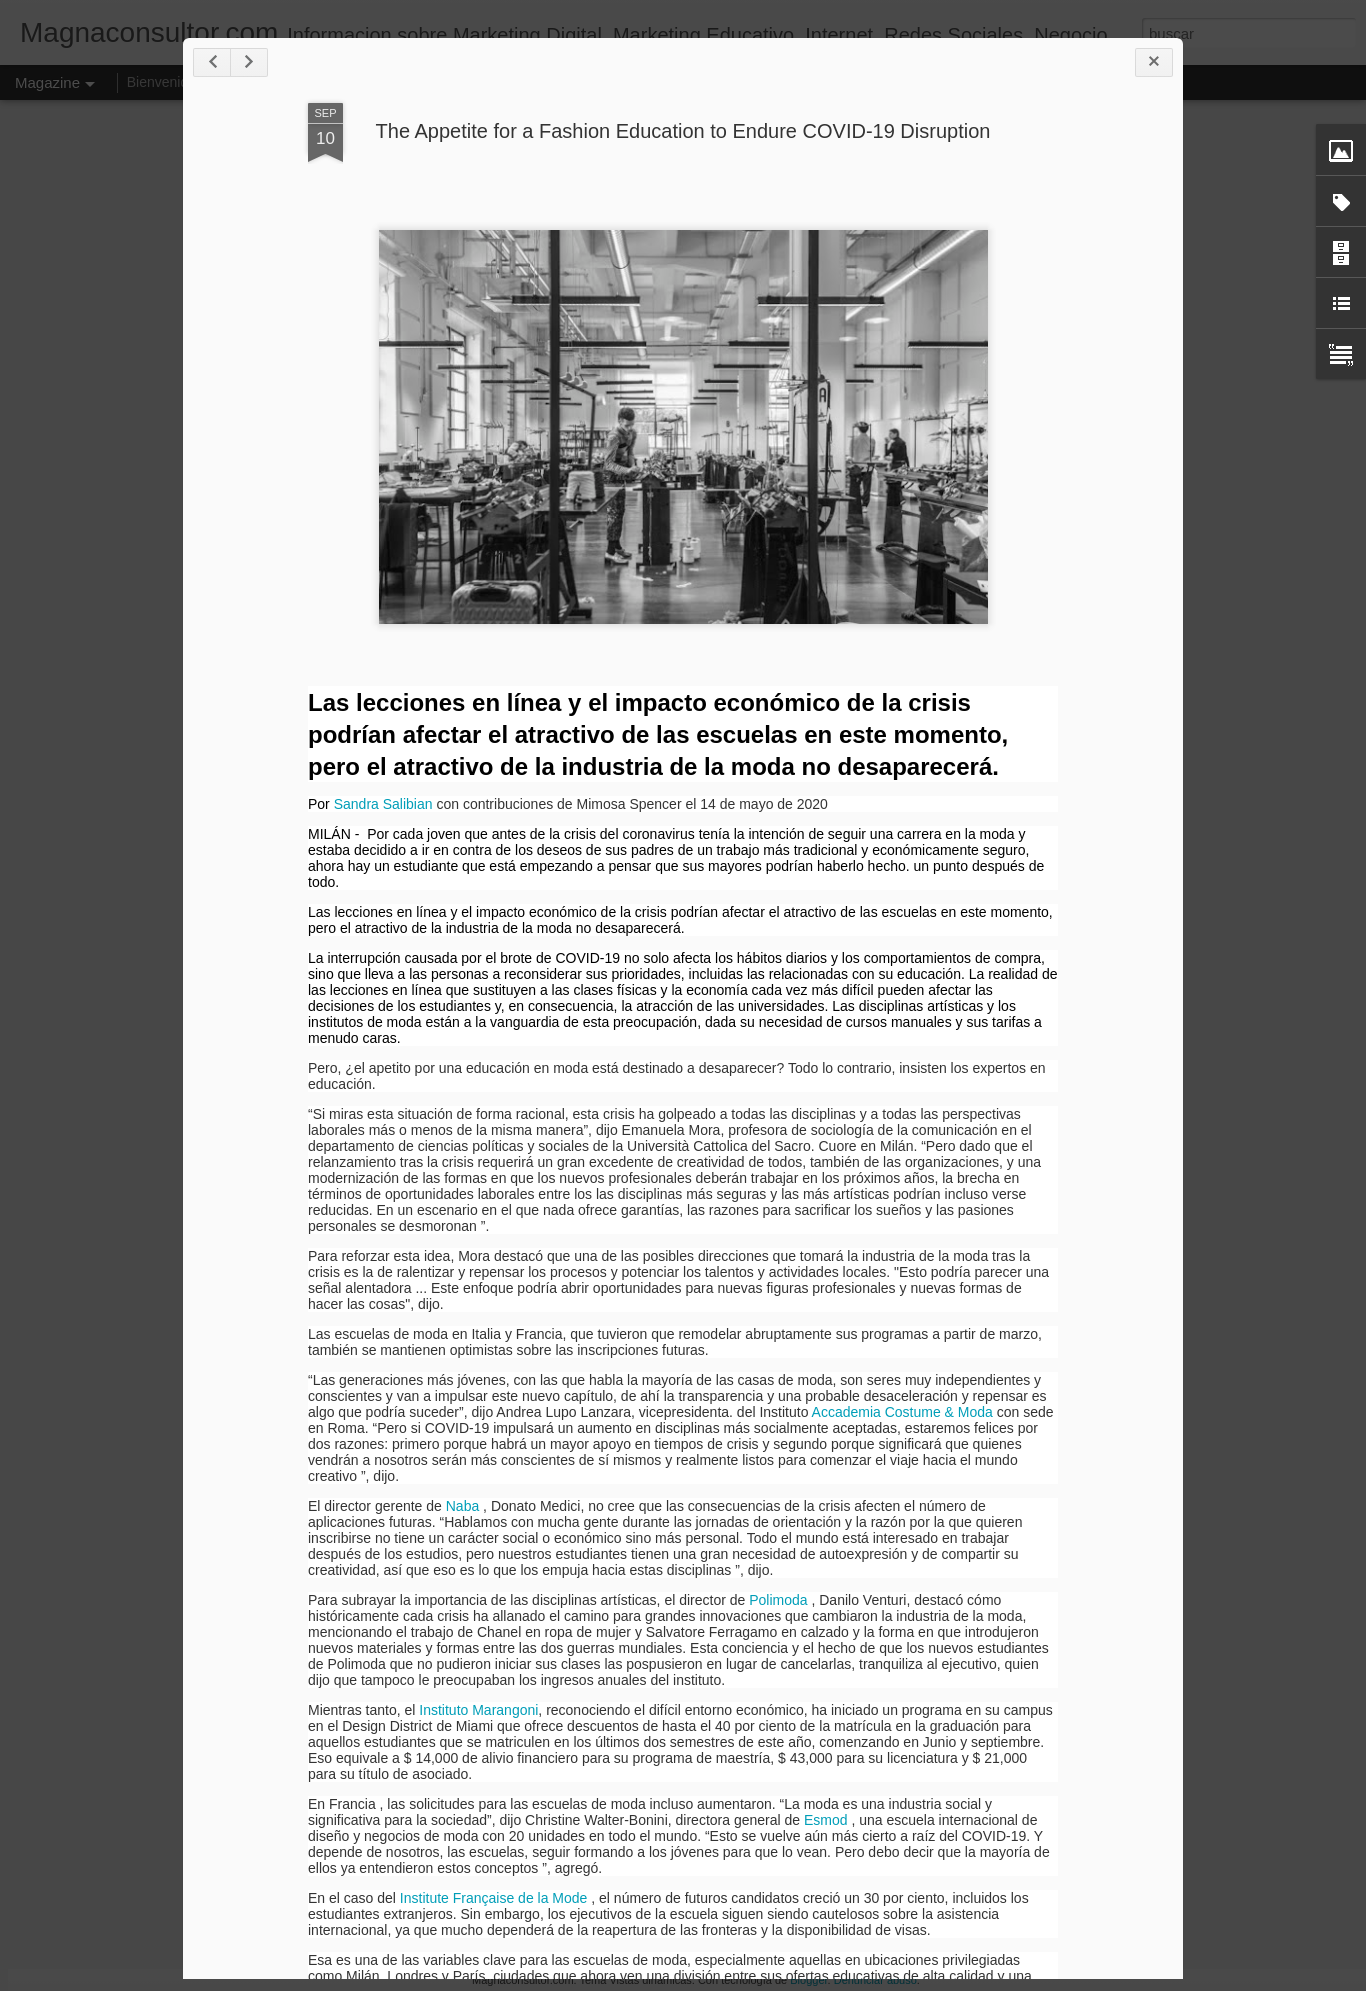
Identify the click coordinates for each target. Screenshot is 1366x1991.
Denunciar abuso (875, 1980)
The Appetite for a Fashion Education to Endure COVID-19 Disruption (683, 131)
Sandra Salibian (383, 804)
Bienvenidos (165, 82)
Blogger (808, 1980)
